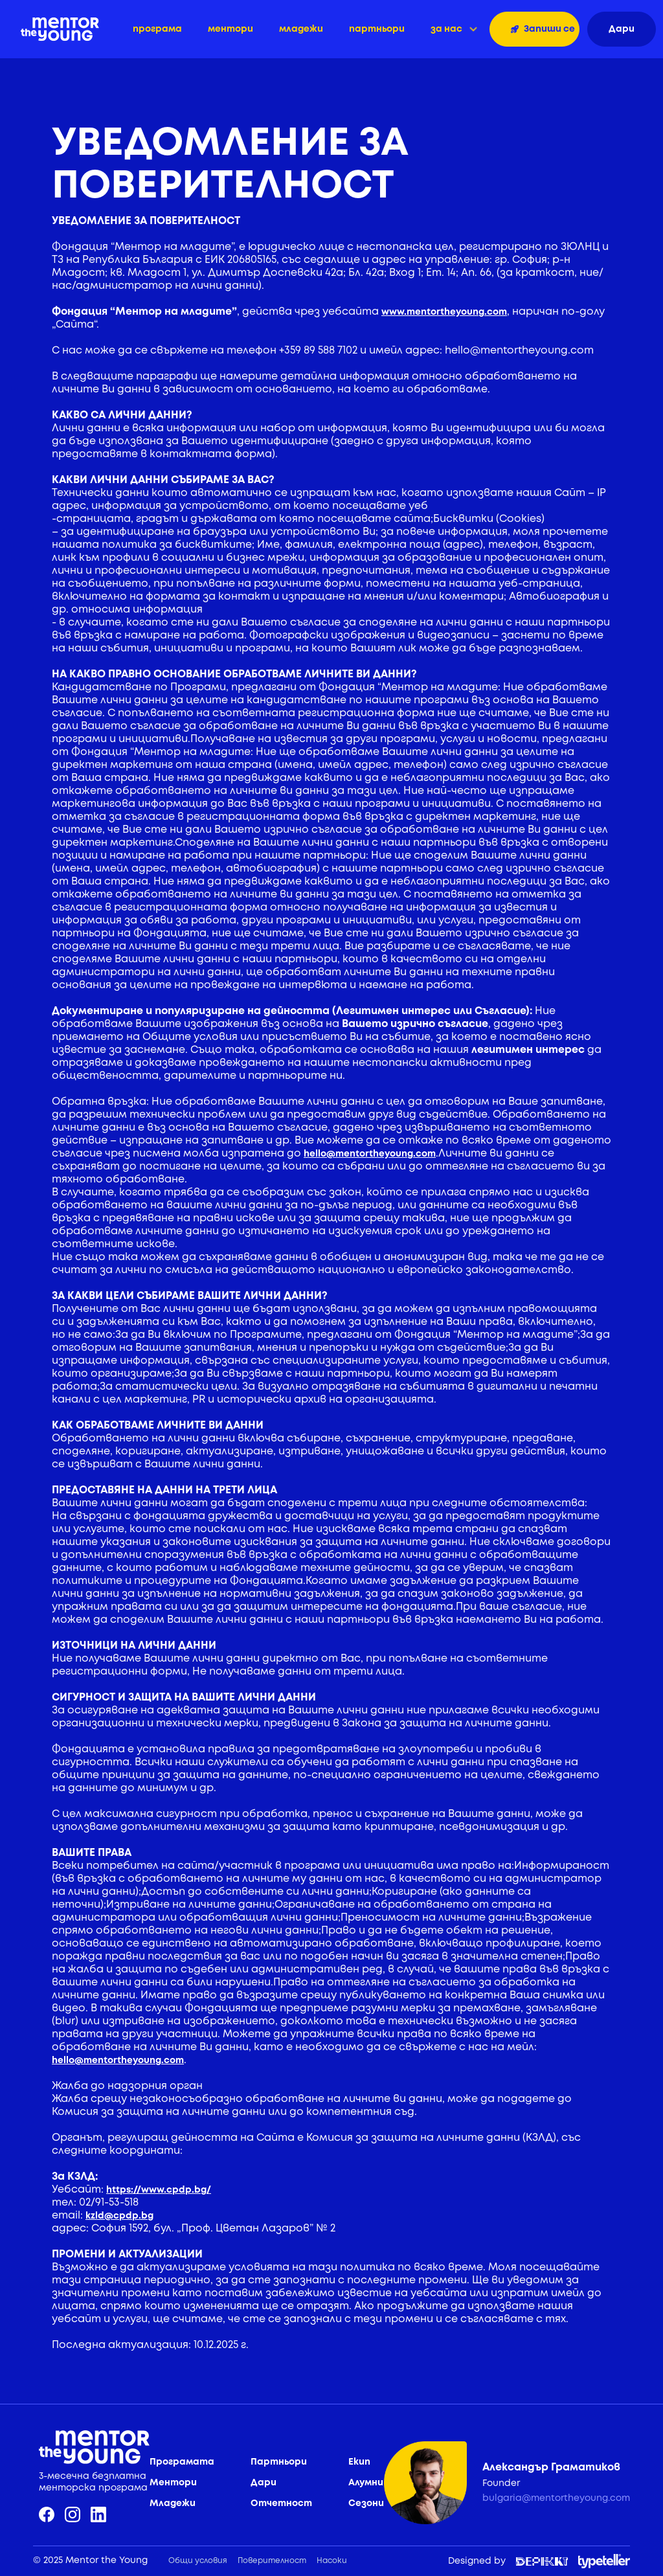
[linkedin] (98, 2514)
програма (157, 29)
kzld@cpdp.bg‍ (119, 2216)
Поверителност (272, 2560)
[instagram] (72, 2514)
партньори (377, 29)
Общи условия (197, 2560)
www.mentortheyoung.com (444, 312)
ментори (230, 29)
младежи (301, 29)
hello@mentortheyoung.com (370, 1154)
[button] (453, 29)
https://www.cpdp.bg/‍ (158, 2190)
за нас (446, 29)
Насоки (332, 2560)
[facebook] (46, 2514)
